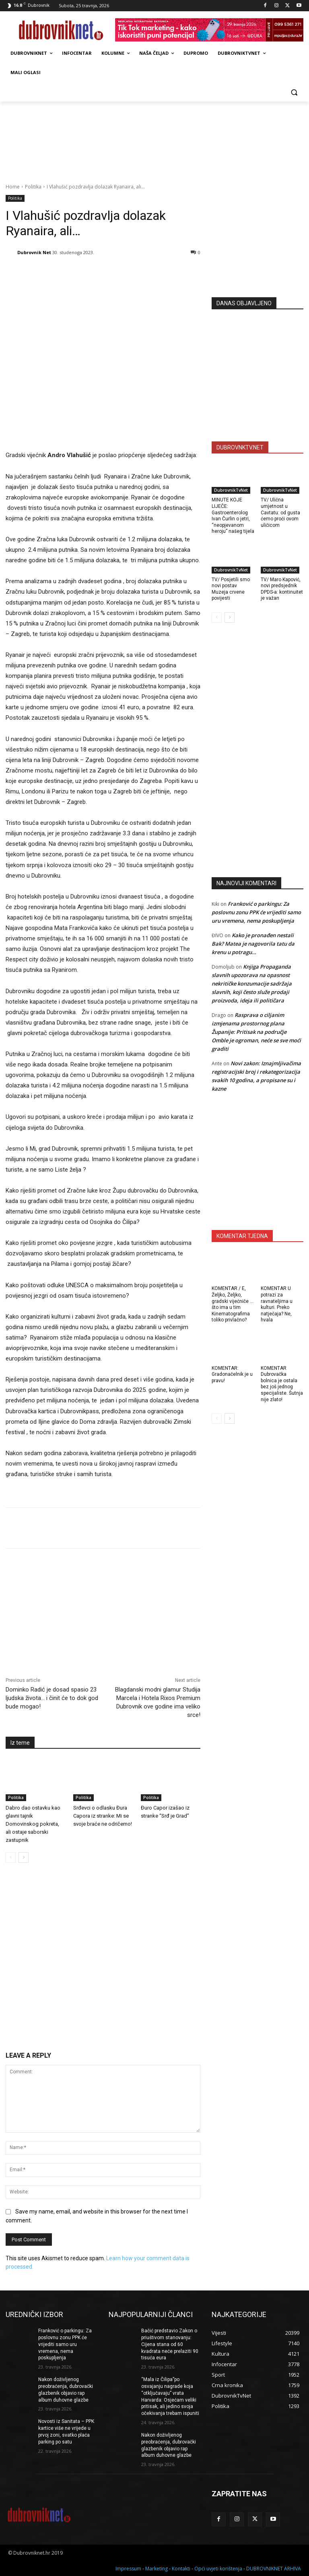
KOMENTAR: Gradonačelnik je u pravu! (232, 1374)
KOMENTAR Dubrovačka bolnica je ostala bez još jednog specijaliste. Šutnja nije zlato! (282, 1383)
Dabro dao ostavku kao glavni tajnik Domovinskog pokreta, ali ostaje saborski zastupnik (33, 1824)
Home (13, 186)
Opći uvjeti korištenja (218, 2568)
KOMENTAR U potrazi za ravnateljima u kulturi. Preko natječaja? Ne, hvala (277, 1304)
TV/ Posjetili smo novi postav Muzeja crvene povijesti (231, 589)
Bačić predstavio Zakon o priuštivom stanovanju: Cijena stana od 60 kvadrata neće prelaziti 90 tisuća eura (169, 2344)
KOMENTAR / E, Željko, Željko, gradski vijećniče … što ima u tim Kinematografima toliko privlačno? (232, 1304)
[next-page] (24, 1857)
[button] (293, 92)
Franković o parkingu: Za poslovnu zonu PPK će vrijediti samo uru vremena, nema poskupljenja (256, 912)
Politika (33, 186)
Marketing (156, 2568)
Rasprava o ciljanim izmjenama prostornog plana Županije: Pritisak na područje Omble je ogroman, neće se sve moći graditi (256, 1031)
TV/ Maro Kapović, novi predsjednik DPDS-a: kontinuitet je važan (282, 589)
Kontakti (181, 2568)
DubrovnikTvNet (231, 490)
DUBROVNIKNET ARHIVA (273, 2568)
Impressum (128, 2568)
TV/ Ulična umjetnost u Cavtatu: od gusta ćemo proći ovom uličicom (280, 512)
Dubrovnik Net (34, 252)
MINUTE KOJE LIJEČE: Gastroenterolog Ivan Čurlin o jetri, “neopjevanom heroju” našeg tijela (233, 515)
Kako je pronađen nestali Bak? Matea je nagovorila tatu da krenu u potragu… (253, 944)
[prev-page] (11, 1857)
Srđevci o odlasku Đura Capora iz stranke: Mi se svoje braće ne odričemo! (102, 1816)
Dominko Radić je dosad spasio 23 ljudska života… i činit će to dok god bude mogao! (52, 1698)
